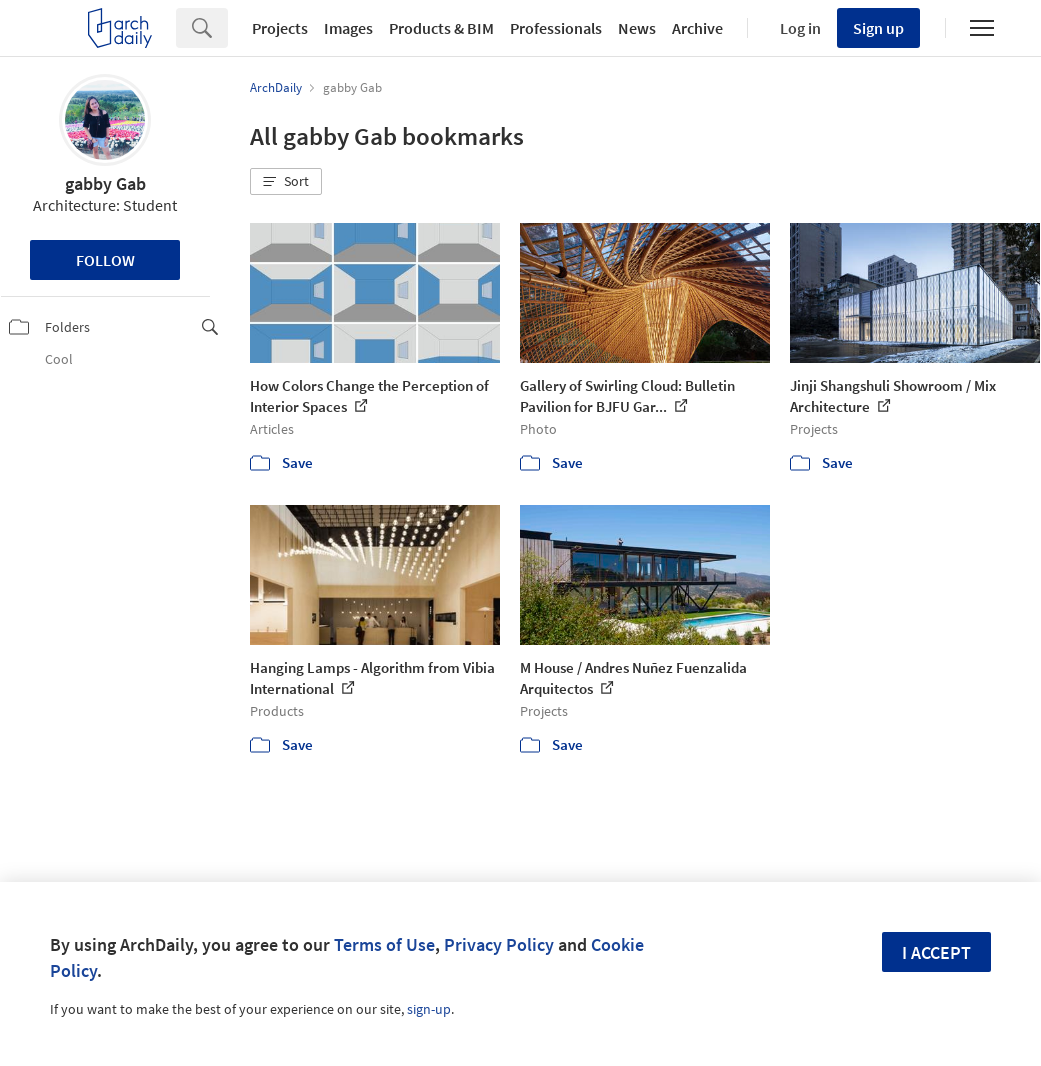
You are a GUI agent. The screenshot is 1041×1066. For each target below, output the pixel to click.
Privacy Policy (499, 944)
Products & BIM (441, 28)
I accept (936, 952)
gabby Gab (105, 183)
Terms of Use (384, 944)
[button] (286, 182)
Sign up (878, 28)
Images (348, 28)
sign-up (429, 1009)
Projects (280, 28)
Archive (697, 28)
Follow (105, 260)
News (637, 28)
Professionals (556, 28)
